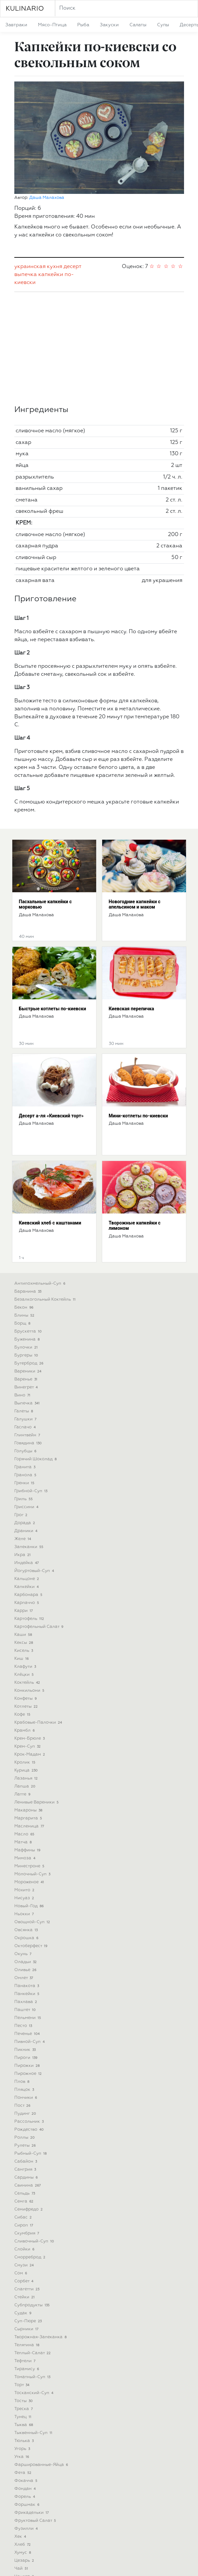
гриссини (27, 1402)
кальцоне (27, 1474)
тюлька (24, 2336)
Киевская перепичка (131, 904)
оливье (26, 1865)
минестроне (30, 1762)
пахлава (26, 1897)
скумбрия (27, 2129)
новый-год (29, 1801)
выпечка (25, 170)
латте (23, 1690)
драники (26, 1426)
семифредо (29, 2105)
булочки (26, 1243)
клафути (26, 1562)
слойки (25, 2145)
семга (24, 2097)
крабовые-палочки (39, 1618)
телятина (27, 2240)
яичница (27, 2536)
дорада (25, 1418)
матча (23, 1738)
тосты (24, 2296)
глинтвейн (28, 1331)
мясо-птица (52, 25)
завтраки (16, 25)
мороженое (30, 1778)
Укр (82, 2565)
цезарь (25, 2456)
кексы (24, 1538)
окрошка (27, 1833)
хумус (23, 2448)
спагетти (27, 2185)
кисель (24, 1546)
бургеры (27, 1251)
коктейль (28, 1578)
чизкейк (26, 2480)
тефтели (25, 2256)
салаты (137, 25)
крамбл (25, 1626)
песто (24, 1921)
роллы (25, 2033)
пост (23, 2001)
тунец (23, 2312)
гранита (25, 1362)
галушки (26, 1315)
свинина (28, 2081)
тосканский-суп (34, 2288)
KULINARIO (25, 8)
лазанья (26, 1674)
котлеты (26, 1602)
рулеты (25, 2041)
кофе (23, 1610)
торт (22, 2280)
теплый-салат (33, 2248)
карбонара (29, 1490)
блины (25, 1211)
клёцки (24, 1570)
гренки (25, 1378)
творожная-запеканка (41, 2232)
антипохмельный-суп (40, 1179)
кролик (25, 1658)
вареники (28, 1267)
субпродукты (32, 2201)
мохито (25, 1786)
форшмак (27, 2400)
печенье (27, 1929)
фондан (25, 2384)
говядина (28, 1339)
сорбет (24, 2177)
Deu (105, 2565)
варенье (26, 1275)
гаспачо (25, 1323)
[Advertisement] (99, 244)
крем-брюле (30, 1634)
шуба (23, 2512)
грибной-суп (31, 1386)
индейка (27, 1458)
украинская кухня (38, 162)
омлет (24, 1873)
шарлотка (28, 2488)
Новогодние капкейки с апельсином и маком (135, 799)
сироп (24, 2121)
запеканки (29, 1442)
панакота (27, 1881)
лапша (25, 1682)
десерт (72, 162)
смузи (24, 2161)
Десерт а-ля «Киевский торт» (51, 1011)
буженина (27, 1235)
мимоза (25, 1754)
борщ (23, 1219)
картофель (30, 1514)
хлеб (23, 2440)
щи (20, 2528)
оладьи (26, 1857)
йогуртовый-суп (35, 1466)
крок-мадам (30, 1650)
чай (22, 2464)
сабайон (26, 2057)
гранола (26, 1370)
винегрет (26, 1283)
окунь (23, 1849)
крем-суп (28, 1642)
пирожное (28, 1969)
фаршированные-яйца (42, 2360)
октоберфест (31, 1841)
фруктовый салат (36, 2416)
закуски (109, 25)
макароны (29, 1706)
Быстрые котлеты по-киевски (52, 904)
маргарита (29, 1714)
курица (26, 1666)
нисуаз (25, 1793)
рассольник (29, 2017)
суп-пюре (28, 2217)
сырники (27, 2224)
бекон (24, 1203)
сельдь (25, 2089)
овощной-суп (33, 1817)
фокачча (26, 2376)
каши (24, 1530)
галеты (24, 1307)
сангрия (26, 2065)
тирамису (27, 2264)
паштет (25, 1905)
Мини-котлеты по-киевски (138, 1011)
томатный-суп (33, 2272)
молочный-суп (33, 1770)
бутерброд (29, 1259)
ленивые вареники (37, 1698)
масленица (30, 1722)
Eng (94, 2565)
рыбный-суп (31, 2049)
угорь (23, 2344)
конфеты (26, 1594)
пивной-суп (30, 1937)
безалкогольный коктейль (45, 1195)
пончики (26, 1993)
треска (24, 2304)
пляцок (25, 1985)
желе (23, 1434)
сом (21, 2169)
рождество (29, 2025)
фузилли (26, 2424)
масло (25, 1730)
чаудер (25, 2472)
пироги (26, 1953)
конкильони (30, 1586)
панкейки (27, 1889)
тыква (24, 2320)
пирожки (27, 1961)
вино (23, 1291)
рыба (83, 25)
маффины (28, 1746)
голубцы (26, 1347)
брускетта (28, 1227)
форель (25, 2392)
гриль (24, 1394)
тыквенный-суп (34, 2328)
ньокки (24, 1809)
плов (22, 1977)
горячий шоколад (36, 1355)
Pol (115, 2565)
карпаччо (27, 1498)
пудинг (26, 2009)
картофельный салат (39, 1522)
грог (21, 1410)
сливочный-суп (35, 2137)
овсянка (26, 1825)
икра (23, 1450)
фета (23, 2368)
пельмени (28, 1913)
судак (23, 2209)
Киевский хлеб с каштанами (50, 1118)
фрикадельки (32, 2408)
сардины (26, 2073)
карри (24, 1506)
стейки (25, 2193)
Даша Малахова (46, 93)
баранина (28, 1187)
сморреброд (30, 2153)
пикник (25, 1945)
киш (22, 1554)
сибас (23, 2113)
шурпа (24, 2520)
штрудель (28, 2504)
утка (22, 2352)
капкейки (50, 170)
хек (21, 2432)
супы (163, 25)
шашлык (27, 2496)
